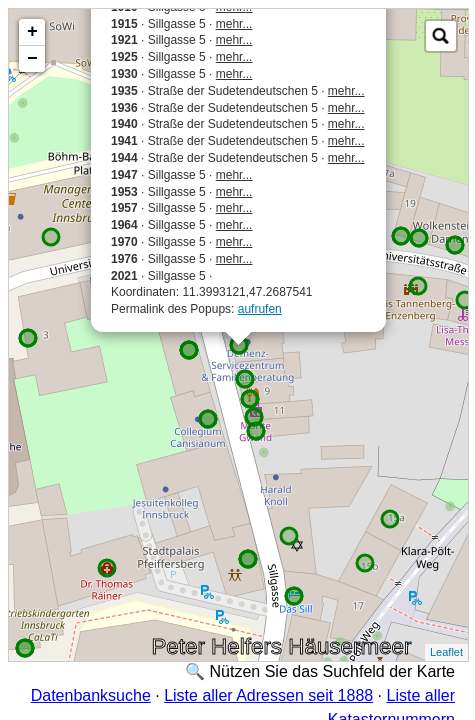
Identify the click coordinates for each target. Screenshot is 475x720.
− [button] (32, 59)
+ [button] (32, 32)
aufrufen (260, 309)
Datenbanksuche (91, 695)
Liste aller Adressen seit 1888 (268, 695)
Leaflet (446, 652)
